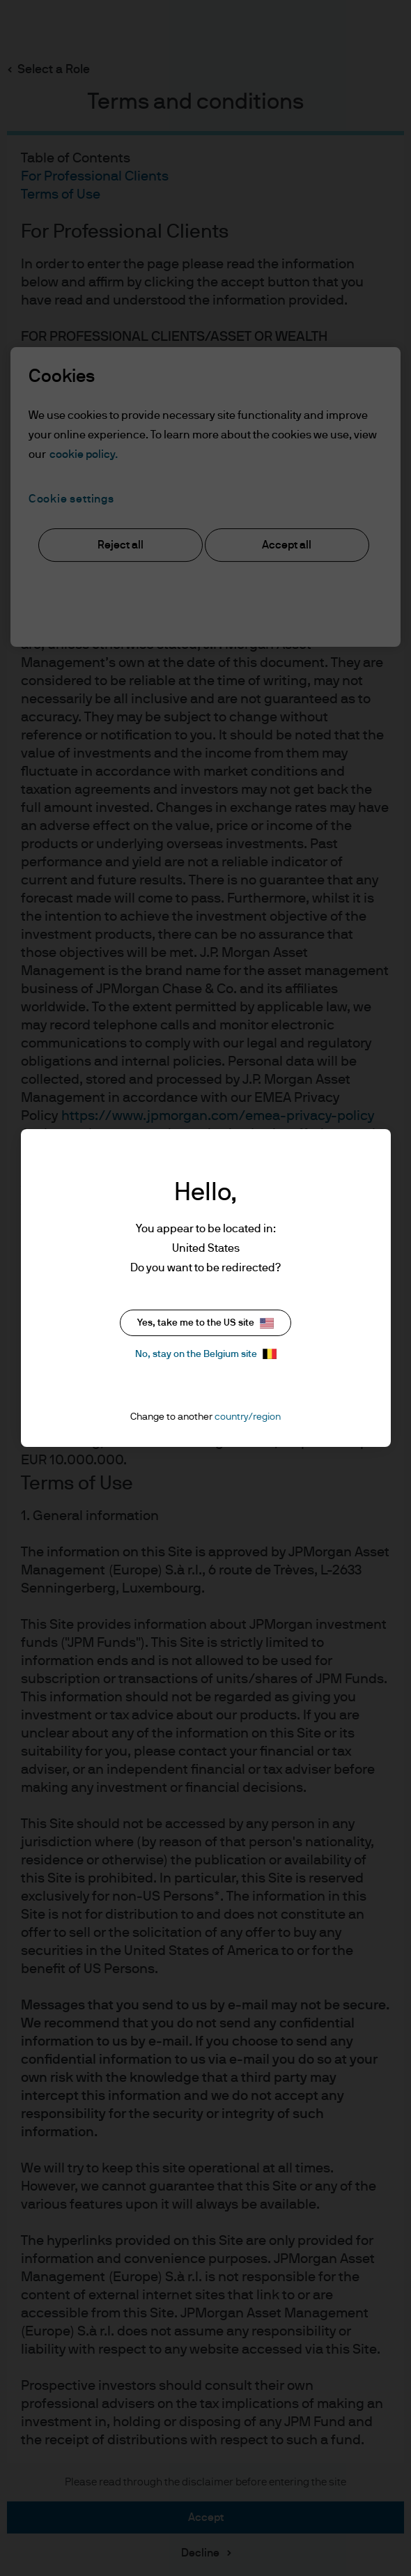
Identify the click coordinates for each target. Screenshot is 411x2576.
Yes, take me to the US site (205, 1323)
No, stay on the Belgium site (206, 1354)
